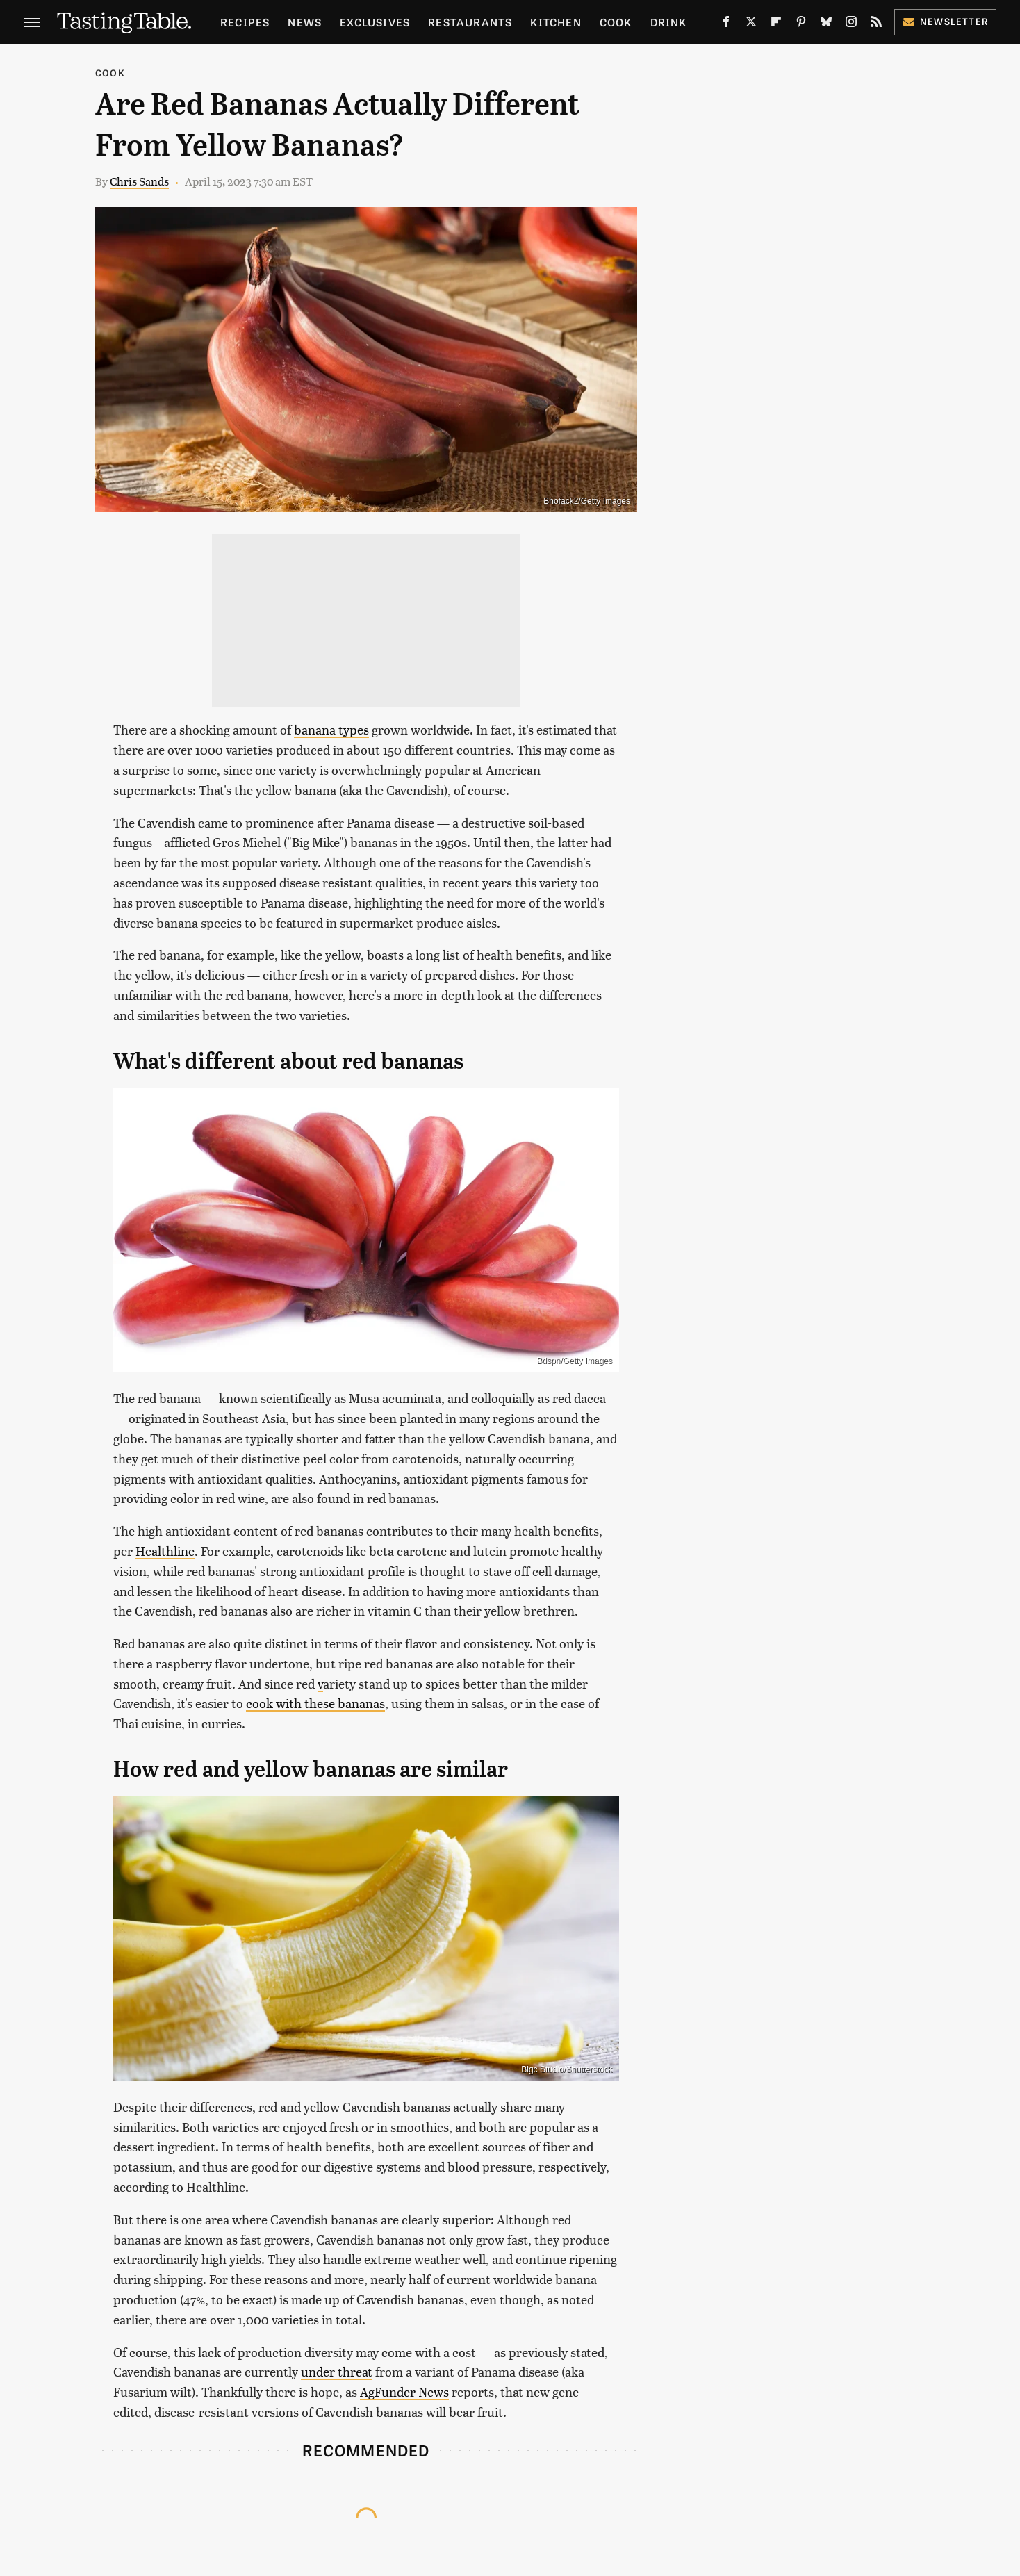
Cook (616, 22)
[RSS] (876, 24)
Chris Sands (139, 181)
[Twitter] (751, 24)
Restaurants (470, 22)
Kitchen (555, 22)
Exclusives (375, 22)
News (305, 22)
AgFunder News (404, 2391)
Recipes (245, 22)
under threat (336, 2371)
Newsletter (945, 21)
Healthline (165, 1550)
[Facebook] (726, 24)
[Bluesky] (826, 24)
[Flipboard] (776, 24)
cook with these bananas (315, 1703)
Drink (668, 22)
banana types (331, 729)
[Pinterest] (801, 24)
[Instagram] (851, 24)
